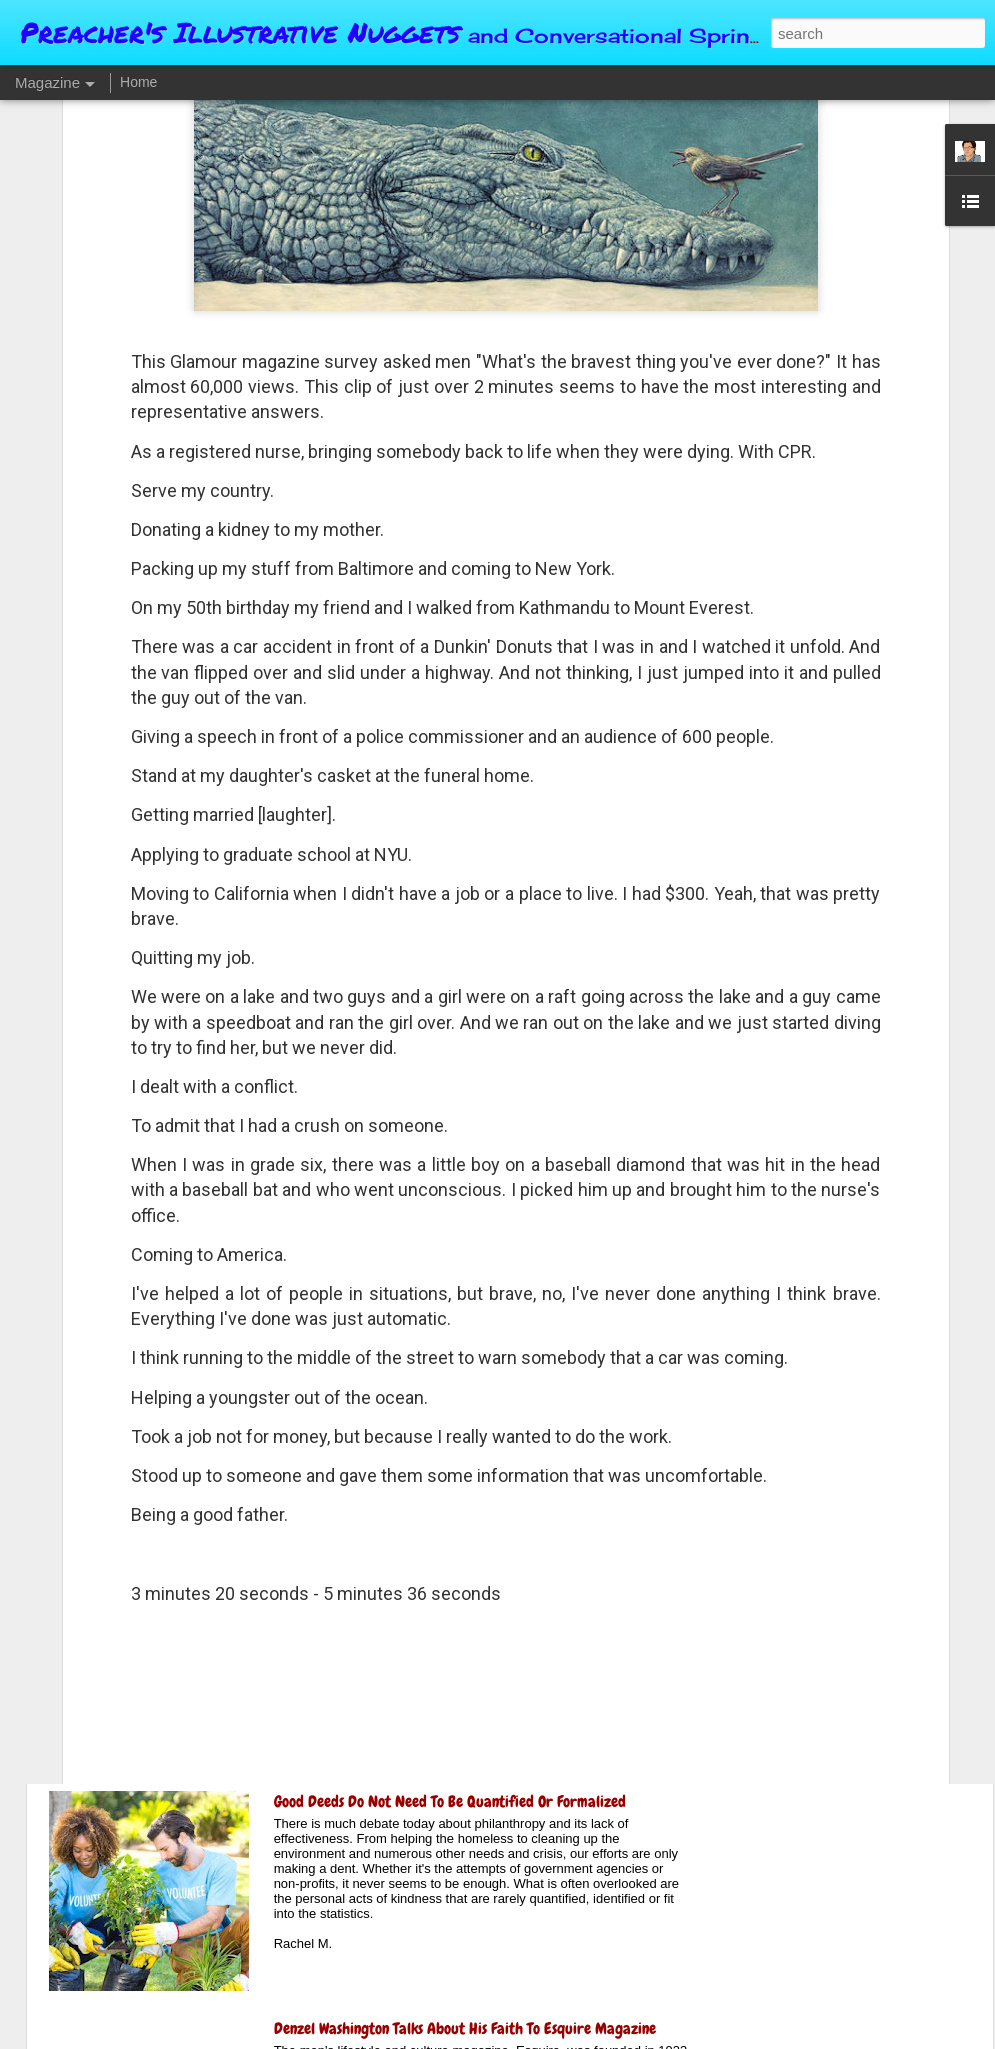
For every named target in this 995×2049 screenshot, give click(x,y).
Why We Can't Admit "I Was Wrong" (381, 1574)
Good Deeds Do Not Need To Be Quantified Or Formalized (450, 1801)
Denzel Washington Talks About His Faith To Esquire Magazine (465, 2028)
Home (138, 82)
